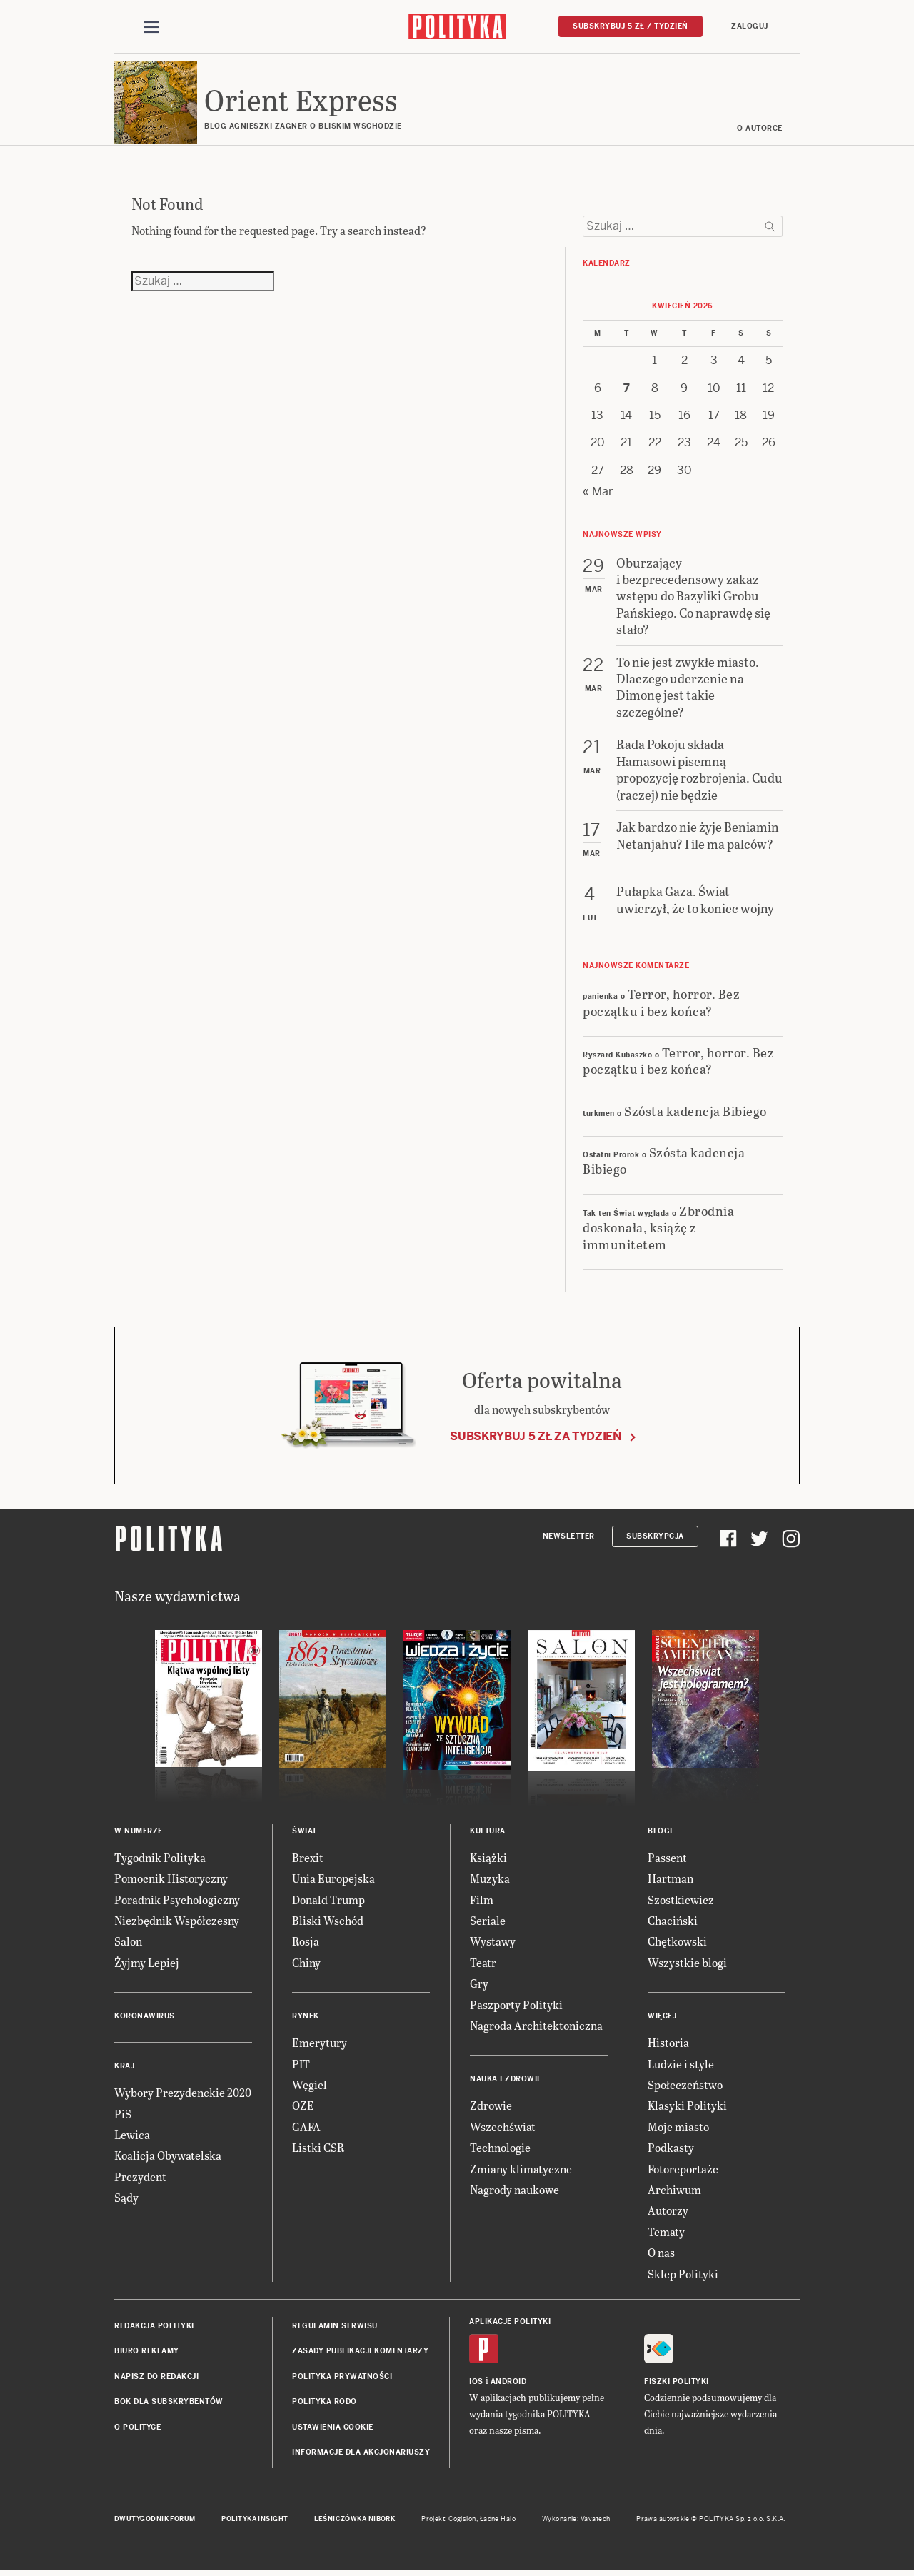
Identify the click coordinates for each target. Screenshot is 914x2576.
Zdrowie (491, 2108)
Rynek (305, 2018)
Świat (304, 1833)
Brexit (307, 1859)
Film (481, 1901)
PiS (122, 2116)
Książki (488, 1859)
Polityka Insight (254, 2521)
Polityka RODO (324, 2403)
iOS (476, 2383)
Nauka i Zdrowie (506, 2081)
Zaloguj (749, 26)
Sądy (126, 2199)
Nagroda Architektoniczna (536, 2027)
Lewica (132, 2136)
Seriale (488, 1922)
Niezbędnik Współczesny (176, 1922)
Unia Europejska (333, 1881)
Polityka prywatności (342, 2378)
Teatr (483, 1964)
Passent (667, 1859)
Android (509, 2383)
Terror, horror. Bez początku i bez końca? (661, 1004)
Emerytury (319, 2045)
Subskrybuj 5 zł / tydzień (630, 26)
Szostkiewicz (681, 1901)
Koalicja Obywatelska (167, 2158)
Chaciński (673, 1922)
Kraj (124, 2068)
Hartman (670, 1881)
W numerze (138, 1833)
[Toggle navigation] (151, 27)
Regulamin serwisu (335, 2328)
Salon (128, 1944)
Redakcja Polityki (154, 2328)
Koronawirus (144, 2018)
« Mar (598, 493)
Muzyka (490, 1881)
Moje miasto (678, 2128)
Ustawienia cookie (332, 2429)
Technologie (500, 2149)
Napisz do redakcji (156, 2378)
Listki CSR (318, 2149)
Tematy (666, 2233)
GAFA (306, 2128)
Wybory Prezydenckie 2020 (182, 2095)
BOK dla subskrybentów (169, 2403)
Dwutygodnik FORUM (155, 2521)
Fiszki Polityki (676, 2383)
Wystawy (493, 1944)
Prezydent (140, 2178)
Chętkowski (677, 1944)
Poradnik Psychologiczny (177, 1901)
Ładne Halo (498, 2521)
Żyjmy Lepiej (146, 1964)
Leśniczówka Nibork (354, 2521)
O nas (661, 2254)
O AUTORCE (760, 130)
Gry (479, 1986)
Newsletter (569, 1538)
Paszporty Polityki (516, 2006)
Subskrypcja (655, 1538)
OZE (303, 2108)
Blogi (660, 1833)
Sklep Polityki (683, 2276)
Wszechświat (503, 2128)
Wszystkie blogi (687, 1964)
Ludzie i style (681, 2066)
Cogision (462, 2521)
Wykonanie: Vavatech (576, 2521)
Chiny (306, 1964)
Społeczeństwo (685, 2086)
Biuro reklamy (146, 2353)
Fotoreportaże (683, 2171)
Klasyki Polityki (687, 2108)
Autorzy (668, 2213)
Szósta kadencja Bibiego (695, 1113)
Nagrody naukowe (514, 2191)
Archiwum (674, 2191)
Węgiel (309, 2086)
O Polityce (137, 2429)
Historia (668, 2045)
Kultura (488, 1833)
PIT (301, 2066)
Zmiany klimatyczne (521, 2171)
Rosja (305, 1944)
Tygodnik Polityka (160, 1859)
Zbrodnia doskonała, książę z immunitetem (658, 1229)
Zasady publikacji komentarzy (360, 2353)
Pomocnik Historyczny (171, 1881)
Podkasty (671, 2149)
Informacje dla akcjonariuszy (361, 2454)
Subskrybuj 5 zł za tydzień (535, 1439)
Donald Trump (328, 1901)
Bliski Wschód (327, 1922)
